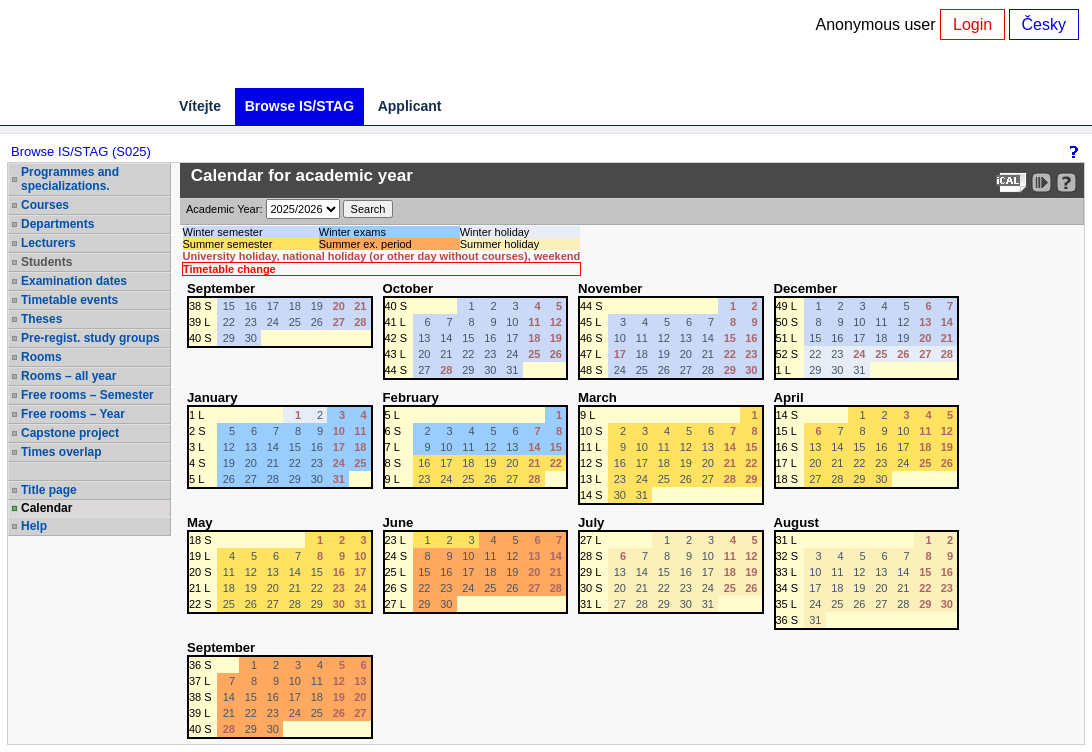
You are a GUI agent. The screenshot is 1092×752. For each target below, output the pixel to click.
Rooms (41, 357)
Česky (1044, 24)
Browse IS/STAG (299, 106)
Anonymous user (878, 24)
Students (46, 262)
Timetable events (69, 300)
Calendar (46, 508)
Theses (41, 319)
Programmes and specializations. (70, 179)
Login (972, 24)
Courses (45, 205)
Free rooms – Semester (87, 395)
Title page (49, 490)
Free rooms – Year (73, 414)
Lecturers (48, 243)
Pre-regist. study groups (90, 338)
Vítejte (200, 106)
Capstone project (70, 433)
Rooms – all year (68, 376)
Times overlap (61, 452)
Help (34, 526)
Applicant (410, 106)
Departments (57, 224)
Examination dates (74, 281)
